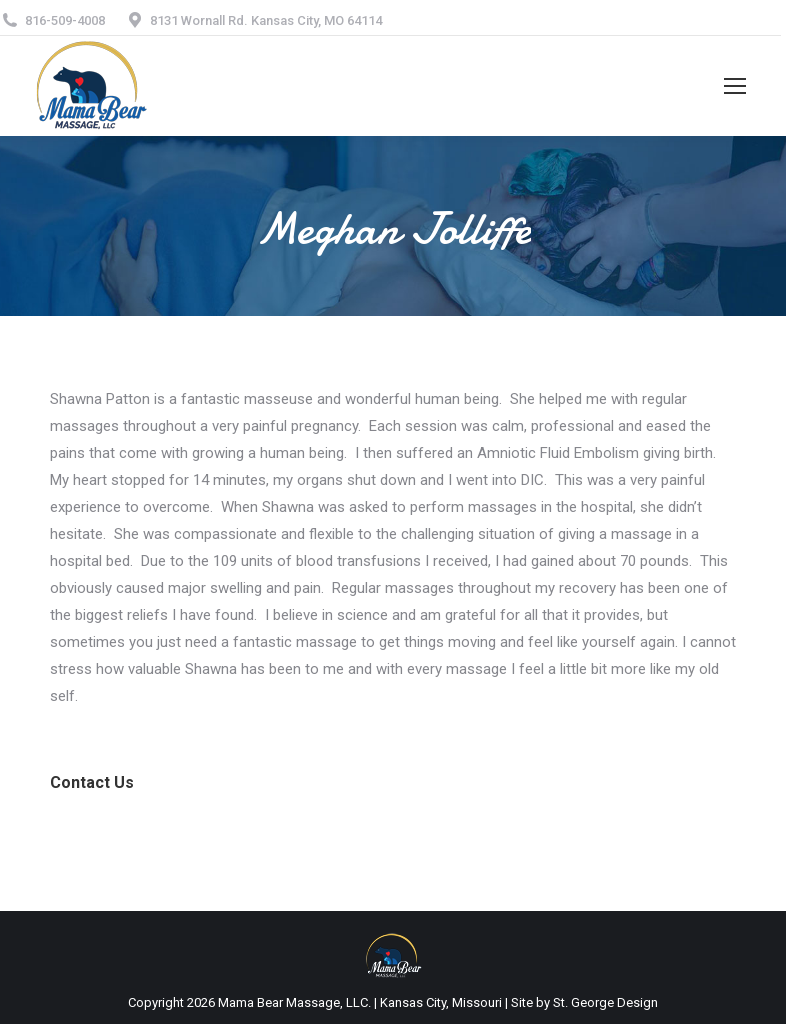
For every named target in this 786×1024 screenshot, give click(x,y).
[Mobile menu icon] (735, 86)
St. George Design (605, 1002)
